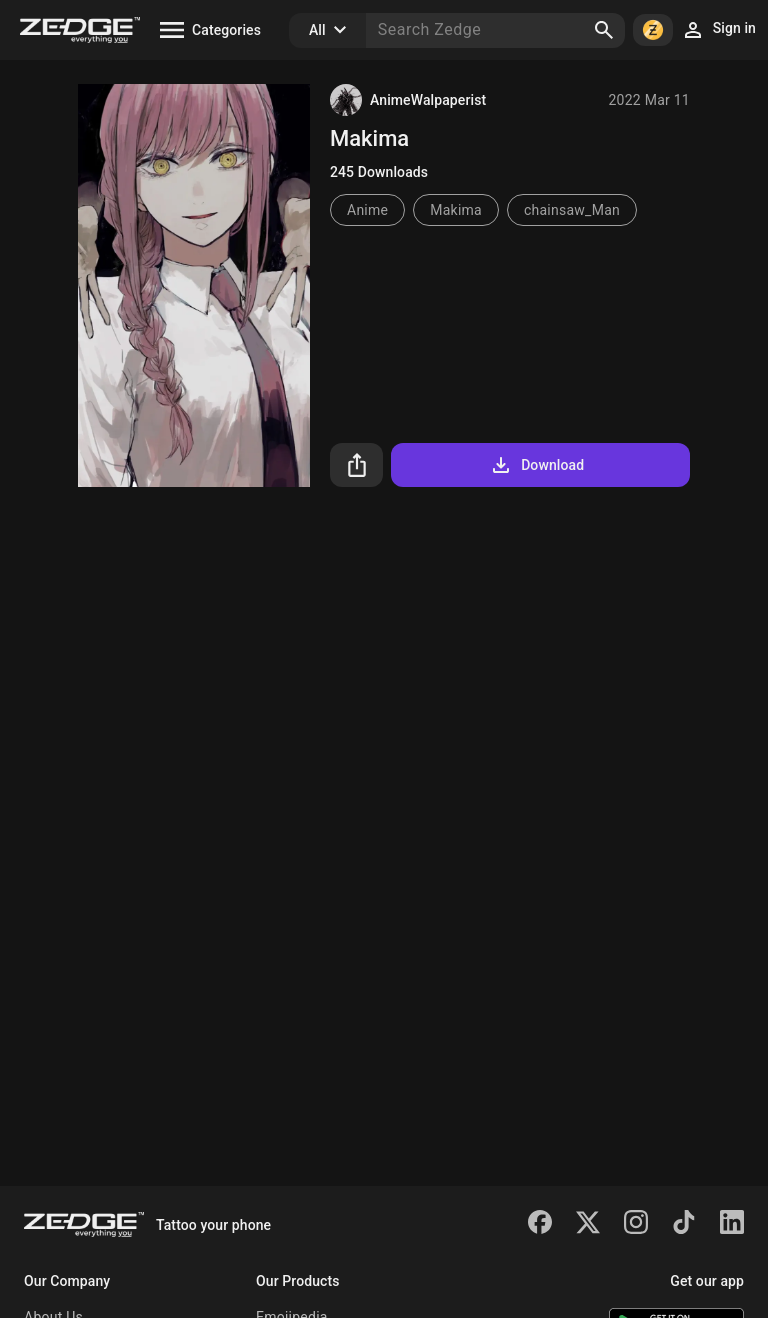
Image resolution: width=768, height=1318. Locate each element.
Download (536, 465)
